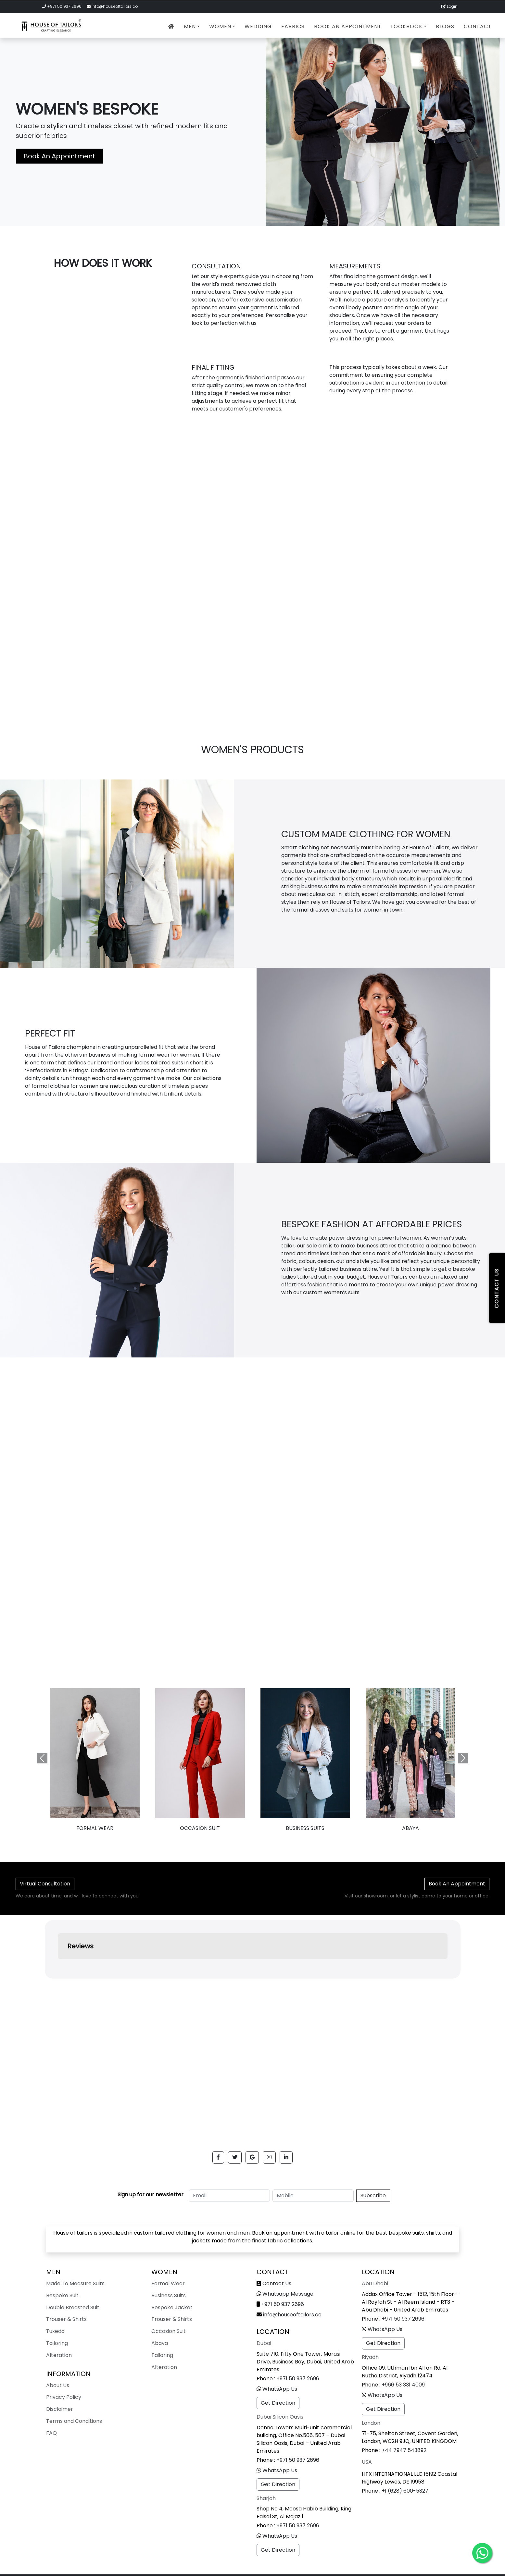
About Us (57, 2385)
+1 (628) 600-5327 (405, 2491)
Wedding (258, 26)
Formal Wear (168, 2283)
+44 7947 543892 (404, 2450)
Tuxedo (55, 2331)
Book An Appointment (348, 26)
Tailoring (57, 2343)
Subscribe (373, 2195)
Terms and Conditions (74, 2421)
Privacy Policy (63, 2397)
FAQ (51, 2433)
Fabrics (293, 26)
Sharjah (266, 2498)
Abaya (159, 2343)
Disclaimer (59, 2409)
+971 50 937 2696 (64, 6)
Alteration (59, 2355)
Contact (478, 26)
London (371, 2423)
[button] (218, 2157)
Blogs (445, 26)
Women (220, 26)
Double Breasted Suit (72, 2307)
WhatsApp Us (279, 2389)
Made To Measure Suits (75, 2283)
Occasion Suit (200, 1828)
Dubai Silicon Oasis (280, 2417)
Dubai (264, 2343)
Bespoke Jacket (172, 2307)
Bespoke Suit (62, 2295)
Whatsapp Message (287, 2294)
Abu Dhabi (375, 2283)
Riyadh (370, 2357)
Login (449, 6)
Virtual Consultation (45, 1883)
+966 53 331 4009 (403, 2384)
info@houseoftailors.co (115, 6)
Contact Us (276, 2283)
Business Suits (305, 1828)
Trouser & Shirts (66, 2319)
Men (190, 26)
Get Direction (278, 2403)
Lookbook (407, 26)
